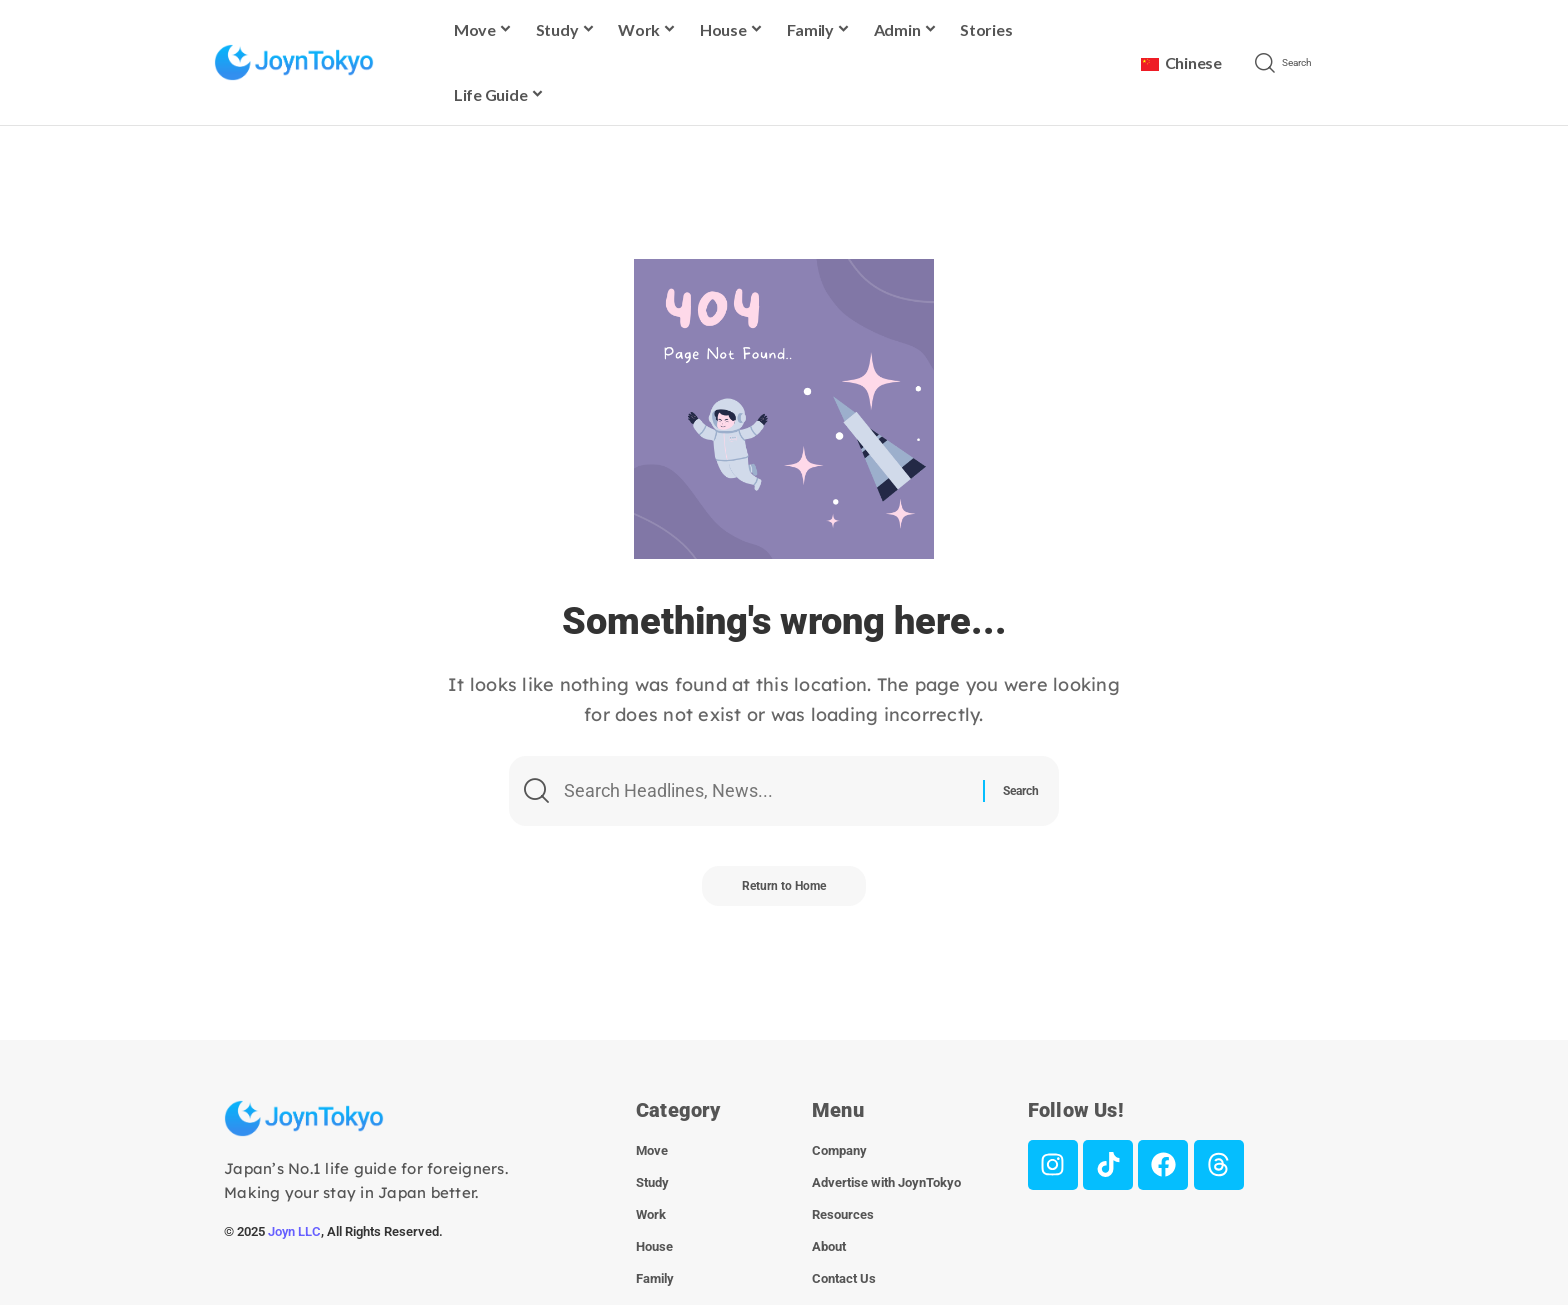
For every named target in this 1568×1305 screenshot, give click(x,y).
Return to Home (784, 886)
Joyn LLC (294, 1231)
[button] (1302, 63)
